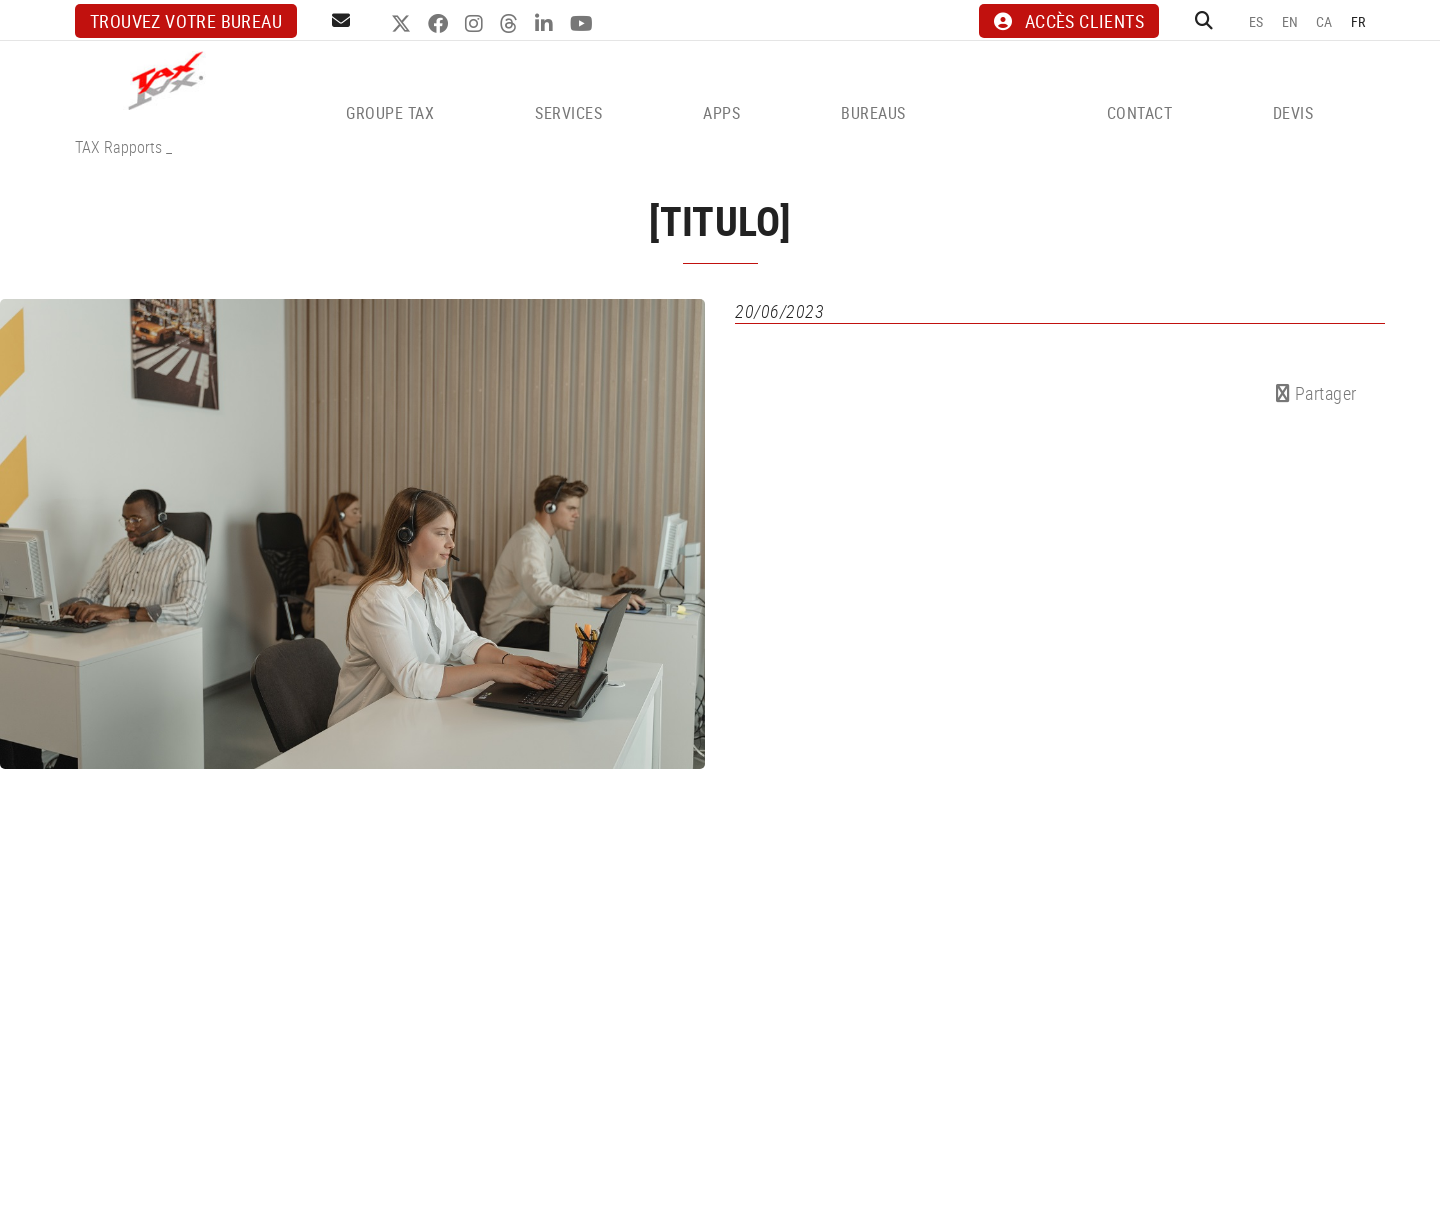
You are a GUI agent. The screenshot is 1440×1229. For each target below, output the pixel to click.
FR (1358, 21)
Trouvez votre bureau (186, 21)
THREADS (511, 24)
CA (1324, 21)
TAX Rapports (118, 147)
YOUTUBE (584, 24)
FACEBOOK (440, 24)
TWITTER (403, 24)
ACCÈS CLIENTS (1069, 21)
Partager (1316, 393)
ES (1256, 21)
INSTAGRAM (476, 24)
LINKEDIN (546, 24)
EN (1290, 21)
